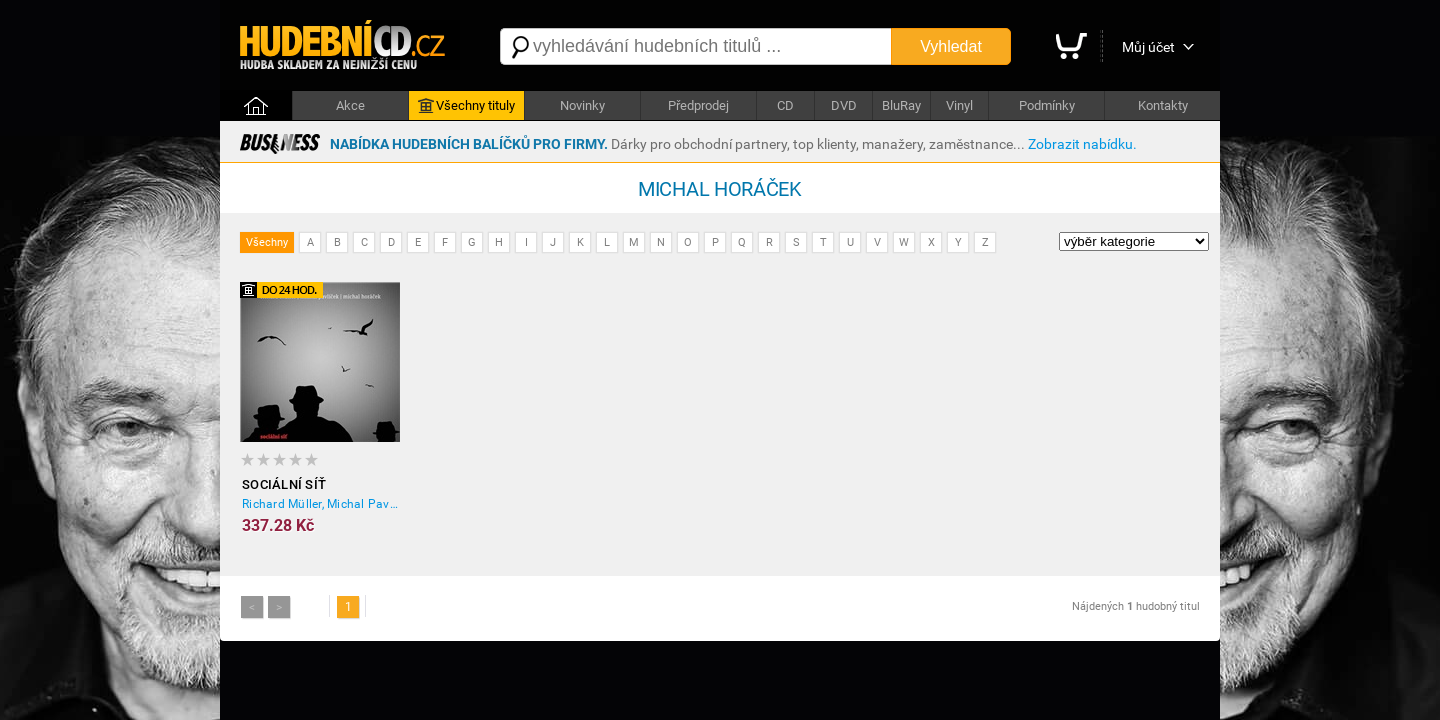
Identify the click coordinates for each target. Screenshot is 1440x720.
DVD (844, 105)
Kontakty (1163, 105)
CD (785, 105)
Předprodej (698, 105)
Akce (350, 105)
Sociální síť (284, 484)
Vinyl (959, 105)
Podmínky (1047, 105)
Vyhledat (951, 46)
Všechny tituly (466, 106)
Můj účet (1148, 47)
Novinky (582, 105)
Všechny (267, 242)
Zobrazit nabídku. (1082, 144)
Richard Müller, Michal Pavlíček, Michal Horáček (321, 504)
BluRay (901, 105)
